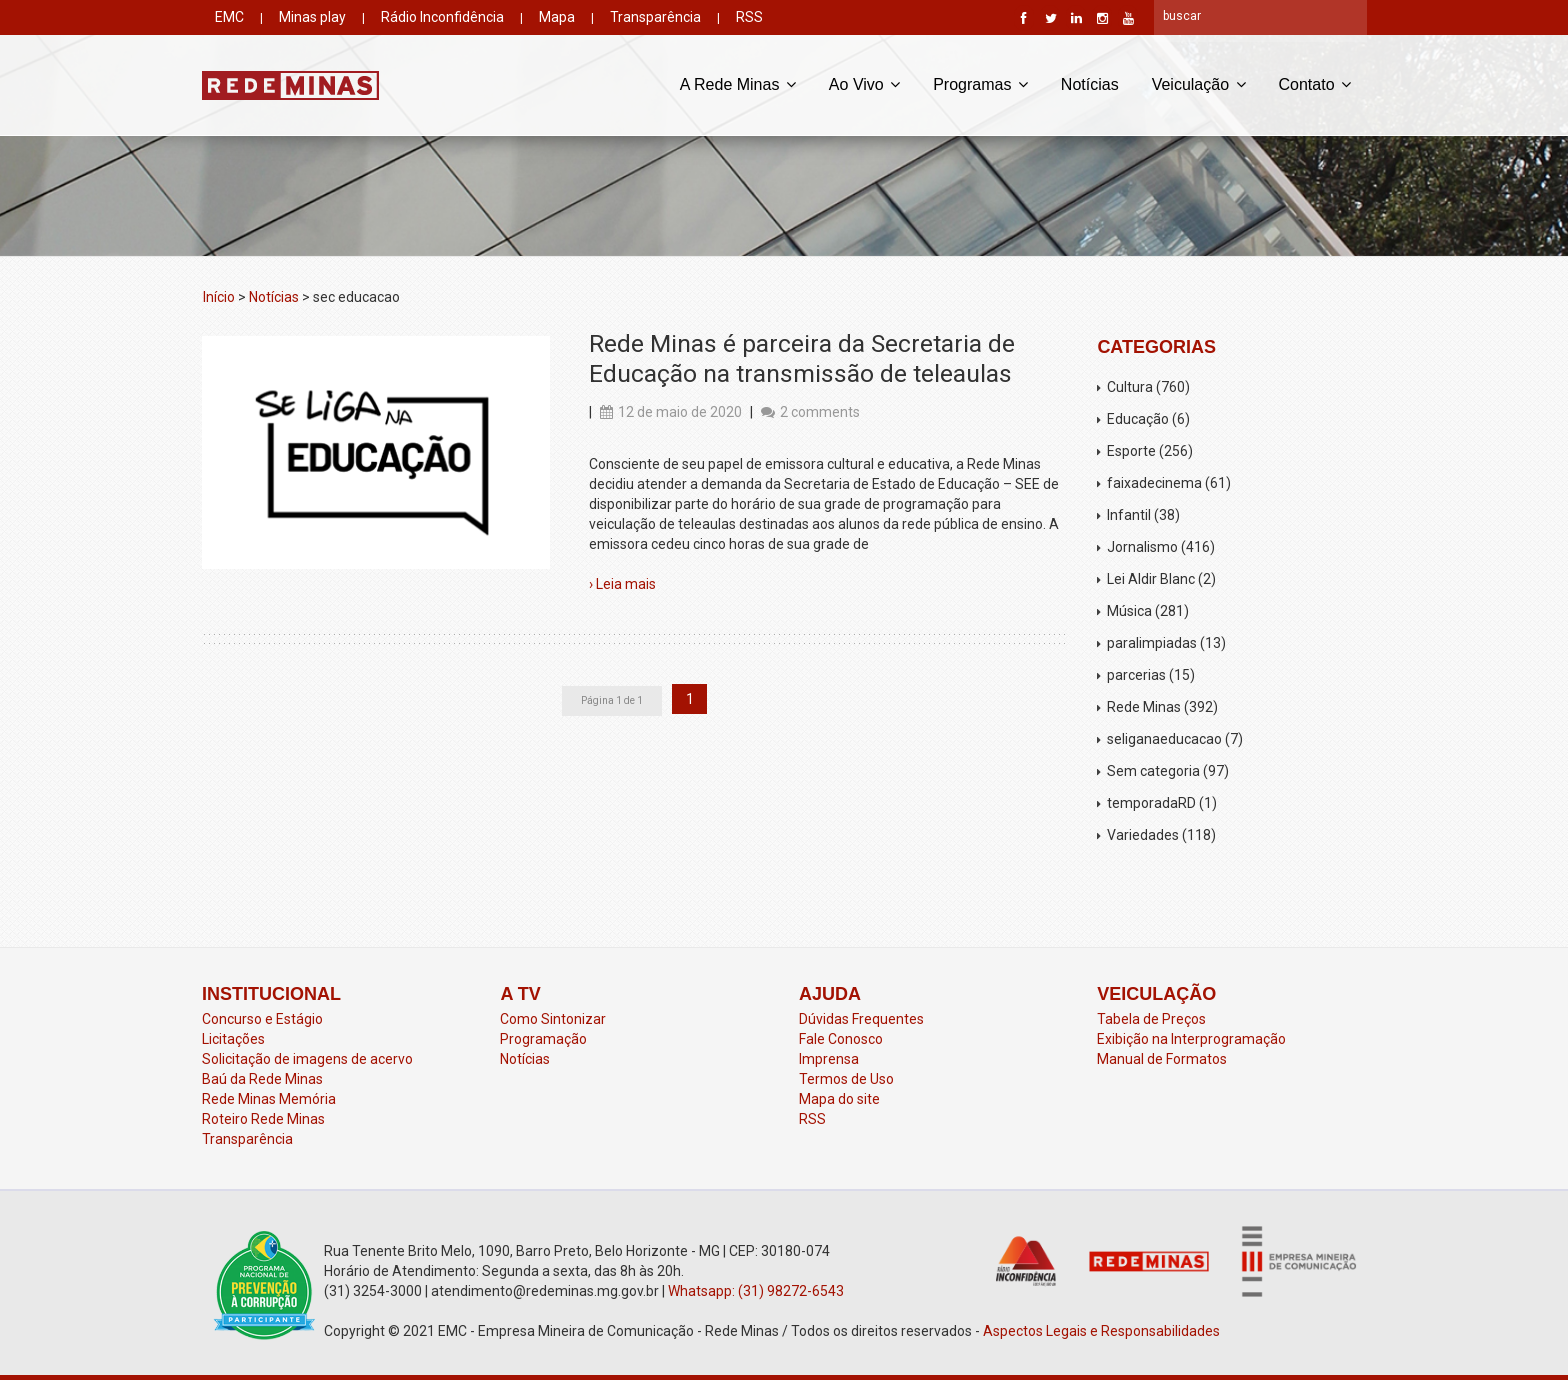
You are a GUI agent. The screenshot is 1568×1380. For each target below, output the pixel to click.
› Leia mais (622, 584)
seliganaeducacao (1164, 739)
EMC (229, 17)
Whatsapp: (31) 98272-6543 (756, 1291)
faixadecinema (1154, 483)
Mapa (557, 17)
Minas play (312, 17)
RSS (749, 17)
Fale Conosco (841, 1039)
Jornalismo (1142, 547)
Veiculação (1199, 83)
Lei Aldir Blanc (1151, 579)
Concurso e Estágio (262, 1019)
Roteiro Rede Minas (263, 1119)
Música (1129, 611)
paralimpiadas (1152, 643)
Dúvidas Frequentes (861, 1019)
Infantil (1129, 515)
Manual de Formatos (1162, 1059)
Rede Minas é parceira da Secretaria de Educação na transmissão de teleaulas (802, 358)
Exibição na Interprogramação (1191, 1039)
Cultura (1130, 387)
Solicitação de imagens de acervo (307, 1059)
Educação (1138, 419)
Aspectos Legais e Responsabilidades (1101, 1331)
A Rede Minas (738, 83)
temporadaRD (1151, 803)
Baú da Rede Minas (262, 1079)
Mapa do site (839, 1099)
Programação (543, 1039)
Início (219, 297)
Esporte (1131, 451)
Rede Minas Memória (269, 1099)
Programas (980, 83)
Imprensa (829, 1059)
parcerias (1136, 675)
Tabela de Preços (1151, 1019)
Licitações (233, 1039)
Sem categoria (1153, 771)
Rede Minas (1144, 707)
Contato (1315, 83)
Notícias (1090, 84)
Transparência (655, 17)
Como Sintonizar (553, 1019)
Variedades (1143, 835)
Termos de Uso (846, 1079)
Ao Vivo (864, 83)
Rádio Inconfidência (442, 17)
